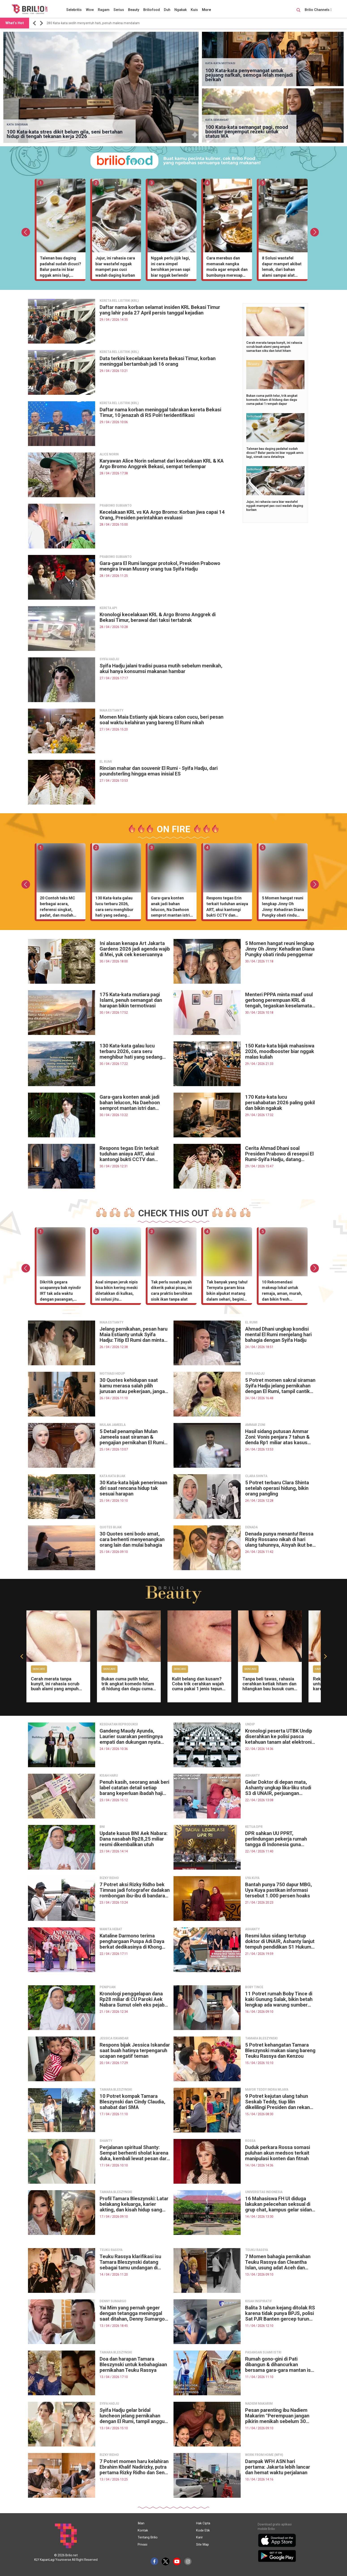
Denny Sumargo (113, 2301)
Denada (251, 1527)
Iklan (141, 2523)
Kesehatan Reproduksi (119, 1724)
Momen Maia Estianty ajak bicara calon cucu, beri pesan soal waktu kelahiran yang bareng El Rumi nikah (161, 719)
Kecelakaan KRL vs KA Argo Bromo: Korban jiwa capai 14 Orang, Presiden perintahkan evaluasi (162, 514)
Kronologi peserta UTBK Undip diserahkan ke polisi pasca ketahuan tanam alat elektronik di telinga (279, 1736)
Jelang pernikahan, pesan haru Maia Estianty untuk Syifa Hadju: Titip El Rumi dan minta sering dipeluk (133, 1334)
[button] (35, 23)
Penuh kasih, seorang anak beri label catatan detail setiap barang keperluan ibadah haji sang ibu (134, 1787)
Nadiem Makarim (259, 2403)
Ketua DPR (254, 1826)
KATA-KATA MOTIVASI (220, 63)
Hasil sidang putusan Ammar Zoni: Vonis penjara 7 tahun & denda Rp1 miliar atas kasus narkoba (277, 1437)
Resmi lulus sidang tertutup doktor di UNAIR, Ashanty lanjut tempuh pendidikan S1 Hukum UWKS (280, 1941)
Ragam (103, 10)
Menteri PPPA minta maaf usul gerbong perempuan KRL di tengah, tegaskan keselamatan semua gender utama (280, 1000)
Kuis (194, 10)
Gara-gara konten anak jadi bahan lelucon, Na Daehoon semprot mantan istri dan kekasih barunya (130, 1102)
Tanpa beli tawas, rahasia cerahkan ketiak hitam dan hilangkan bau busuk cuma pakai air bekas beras (269, 1686)
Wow (90, 10)
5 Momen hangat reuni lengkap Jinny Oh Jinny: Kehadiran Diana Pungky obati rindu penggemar (280, 949)
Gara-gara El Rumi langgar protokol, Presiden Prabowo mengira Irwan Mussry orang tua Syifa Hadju (160, 566)
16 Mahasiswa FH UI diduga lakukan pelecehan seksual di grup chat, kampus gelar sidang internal (280, 2204)
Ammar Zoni (255, 1425)
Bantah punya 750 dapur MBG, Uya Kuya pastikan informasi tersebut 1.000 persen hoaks (278, 1890)
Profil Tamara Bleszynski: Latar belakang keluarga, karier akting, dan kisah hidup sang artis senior (134, 2204)
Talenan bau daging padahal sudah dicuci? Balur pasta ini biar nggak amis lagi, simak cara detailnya (275, 453)
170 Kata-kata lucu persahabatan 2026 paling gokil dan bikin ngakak (280, 1102)
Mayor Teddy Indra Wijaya (266, 2089)
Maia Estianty (111, 710)
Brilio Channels (318, 10)
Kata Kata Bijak (112, 1476)
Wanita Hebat (111, 1929)
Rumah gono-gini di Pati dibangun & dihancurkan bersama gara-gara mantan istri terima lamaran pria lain (280, 2364)
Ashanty (252, 1775)
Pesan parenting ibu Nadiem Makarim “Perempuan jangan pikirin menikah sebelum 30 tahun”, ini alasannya (277, 2415)
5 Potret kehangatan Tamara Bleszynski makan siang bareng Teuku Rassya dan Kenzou (280, 2050)
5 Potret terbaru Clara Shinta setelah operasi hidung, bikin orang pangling (277, 1488)
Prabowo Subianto (116, 505)
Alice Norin (109, 454)
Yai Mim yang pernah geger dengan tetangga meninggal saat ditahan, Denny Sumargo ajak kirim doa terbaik (132, 2313)
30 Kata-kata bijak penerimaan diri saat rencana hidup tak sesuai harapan (133, 1488)
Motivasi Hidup (112, 1373)
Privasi (142, 2544)
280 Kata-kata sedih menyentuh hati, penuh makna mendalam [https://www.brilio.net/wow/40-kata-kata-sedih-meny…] (93, 23)
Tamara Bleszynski (116, 2089)
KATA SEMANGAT (217, 119)
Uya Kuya (252, 1878)
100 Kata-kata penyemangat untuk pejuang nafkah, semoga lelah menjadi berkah (249, 75)
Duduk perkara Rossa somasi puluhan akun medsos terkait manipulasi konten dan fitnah (277, 2153)
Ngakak (180, 10)
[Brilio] (30, 9)
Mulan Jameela (113, 1425)
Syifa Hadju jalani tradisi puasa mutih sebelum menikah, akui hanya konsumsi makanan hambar (161, 668)
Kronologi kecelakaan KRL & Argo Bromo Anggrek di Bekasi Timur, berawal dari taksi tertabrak (158, 617)
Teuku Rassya (111, 2250)
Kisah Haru (109, 1775)
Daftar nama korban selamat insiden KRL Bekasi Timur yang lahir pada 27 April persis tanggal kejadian (160, 310)
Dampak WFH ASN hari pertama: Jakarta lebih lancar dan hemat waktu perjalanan (277, 2467)
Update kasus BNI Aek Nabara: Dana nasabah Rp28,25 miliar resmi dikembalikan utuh (133, 1839)
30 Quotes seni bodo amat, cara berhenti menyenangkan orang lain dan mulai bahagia (132, 1539)
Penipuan (108, 1987)
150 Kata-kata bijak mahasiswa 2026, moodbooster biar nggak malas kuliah (279, 1051)
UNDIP (250, 1724)
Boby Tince (254, 1987)
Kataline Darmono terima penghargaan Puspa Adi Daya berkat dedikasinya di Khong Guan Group (132, 1941)
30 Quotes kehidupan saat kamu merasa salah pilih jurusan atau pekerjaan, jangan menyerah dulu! (133, 1385)
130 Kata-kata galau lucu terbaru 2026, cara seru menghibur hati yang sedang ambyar (131, 1051)
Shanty (106, 2141)
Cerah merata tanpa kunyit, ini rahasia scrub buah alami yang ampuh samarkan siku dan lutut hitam (274, 347)
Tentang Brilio (148, 2537)
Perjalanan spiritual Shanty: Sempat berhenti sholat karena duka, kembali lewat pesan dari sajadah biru (134, 2153)
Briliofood (151, 10)
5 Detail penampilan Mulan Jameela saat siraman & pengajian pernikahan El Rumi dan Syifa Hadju (132, 1437)
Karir (199, 2537)
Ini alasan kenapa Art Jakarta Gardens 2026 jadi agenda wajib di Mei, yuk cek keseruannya (135, 949)
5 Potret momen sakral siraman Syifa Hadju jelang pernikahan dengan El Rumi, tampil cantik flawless (280, 1385)
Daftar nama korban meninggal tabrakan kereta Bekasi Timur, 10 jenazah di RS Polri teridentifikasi (160, 412)
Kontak (143, 2530)
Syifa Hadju (109, 659)
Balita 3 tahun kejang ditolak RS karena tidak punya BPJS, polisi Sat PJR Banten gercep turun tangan (280, 2313)
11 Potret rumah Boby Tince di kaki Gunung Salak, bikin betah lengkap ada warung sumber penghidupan (279, 1999)
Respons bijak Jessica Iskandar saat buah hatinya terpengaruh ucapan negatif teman (135, 2050)
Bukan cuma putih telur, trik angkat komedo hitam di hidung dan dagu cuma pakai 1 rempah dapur (272, 400)
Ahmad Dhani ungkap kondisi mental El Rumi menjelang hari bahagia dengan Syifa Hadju (278, 1334)
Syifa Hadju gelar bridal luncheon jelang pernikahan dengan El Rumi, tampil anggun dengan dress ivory (133, 2415)
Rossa (250, 2141)
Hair (318, 1669)
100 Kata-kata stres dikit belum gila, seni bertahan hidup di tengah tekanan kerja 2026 (64, 134)
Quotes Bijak (111, 1527)
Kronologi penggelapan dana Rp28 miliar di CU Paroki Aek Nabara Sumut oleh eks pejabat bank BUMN (134, 1999)
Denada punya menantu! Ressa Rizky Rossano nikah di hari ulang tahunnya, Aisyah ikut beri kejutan (280, 1539)
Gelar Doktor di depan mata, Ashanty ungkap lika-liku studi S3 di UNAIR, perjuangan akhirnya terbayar (278, 1787)
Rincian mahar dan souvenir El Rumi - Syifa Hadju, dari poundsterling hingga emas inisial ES (159, 771)
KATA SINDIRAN (17, 124)
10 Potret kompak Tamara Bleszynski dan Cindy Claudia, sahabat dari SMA (132, 2101)
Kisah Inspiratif (258, 2301)
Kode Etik (203, 2530)
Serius (119, 10)
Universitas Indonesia (264, 2192)
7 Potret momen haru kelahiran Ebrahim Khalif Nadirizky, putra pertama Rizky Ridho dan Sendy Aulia (135, 2467)
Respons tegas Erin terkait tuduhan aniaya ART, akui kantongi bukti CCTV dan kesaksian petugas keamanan (133, 1153)
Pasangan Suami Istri (263, 2352)
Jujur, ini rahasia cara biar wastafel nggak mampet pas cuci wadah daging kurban (274, 506)
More (206, 10)
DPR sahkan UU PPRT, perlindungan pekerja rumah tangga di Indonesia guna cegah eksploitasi (276, 1839)
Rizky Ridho (109, 1878)
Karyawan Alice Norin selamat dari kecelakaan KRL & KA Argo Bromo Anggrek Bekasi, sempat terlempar (162, 463)
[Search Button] (298, 10)
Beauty (133, 10)
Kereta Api (108, 608)
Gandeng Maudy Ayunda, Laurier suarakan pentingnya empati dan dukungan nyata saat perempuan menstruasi (131, 1736)
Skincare (39, 1669)
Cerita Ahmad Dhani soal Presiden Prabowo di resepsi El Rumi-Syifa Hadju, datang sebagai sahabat (279, 1153)
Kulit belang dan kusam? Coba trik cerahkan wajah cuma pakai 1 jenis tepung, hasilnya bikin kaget (199, 1686)
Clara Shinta (256, 1476)
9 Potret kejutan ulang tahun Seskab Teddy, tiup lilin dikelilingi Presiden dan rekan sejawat (277, 2101)
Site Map (202, 2544)
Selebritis (74, 10)
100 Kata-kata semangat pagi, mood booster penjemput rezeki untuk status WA (246, 131)
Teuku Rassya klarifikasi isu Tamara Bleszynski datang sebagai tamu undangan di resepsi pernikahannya (130, 2262)
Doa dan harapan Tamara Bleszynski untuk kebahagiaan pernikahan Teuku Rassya (133, 2364)
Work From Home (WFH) (264, 2455)
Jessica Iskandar (114, 2038)
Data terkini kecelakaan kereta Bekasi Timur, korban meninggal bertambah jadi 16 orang (158, 361)
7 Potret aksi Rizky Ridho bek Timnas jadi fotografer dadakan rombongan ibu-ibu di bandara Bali (135, 1890)
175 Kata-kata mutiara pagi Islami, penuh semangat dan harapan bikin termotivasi (131, 1000)
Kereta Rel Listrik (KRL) (119, 300)
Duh (167, 10)
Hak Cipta (203, 2523)
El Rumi (106, 761)
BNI (102, 1826)
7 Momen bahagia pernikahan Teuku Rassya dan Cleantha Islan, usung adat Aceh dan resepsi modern (278, 2262)
